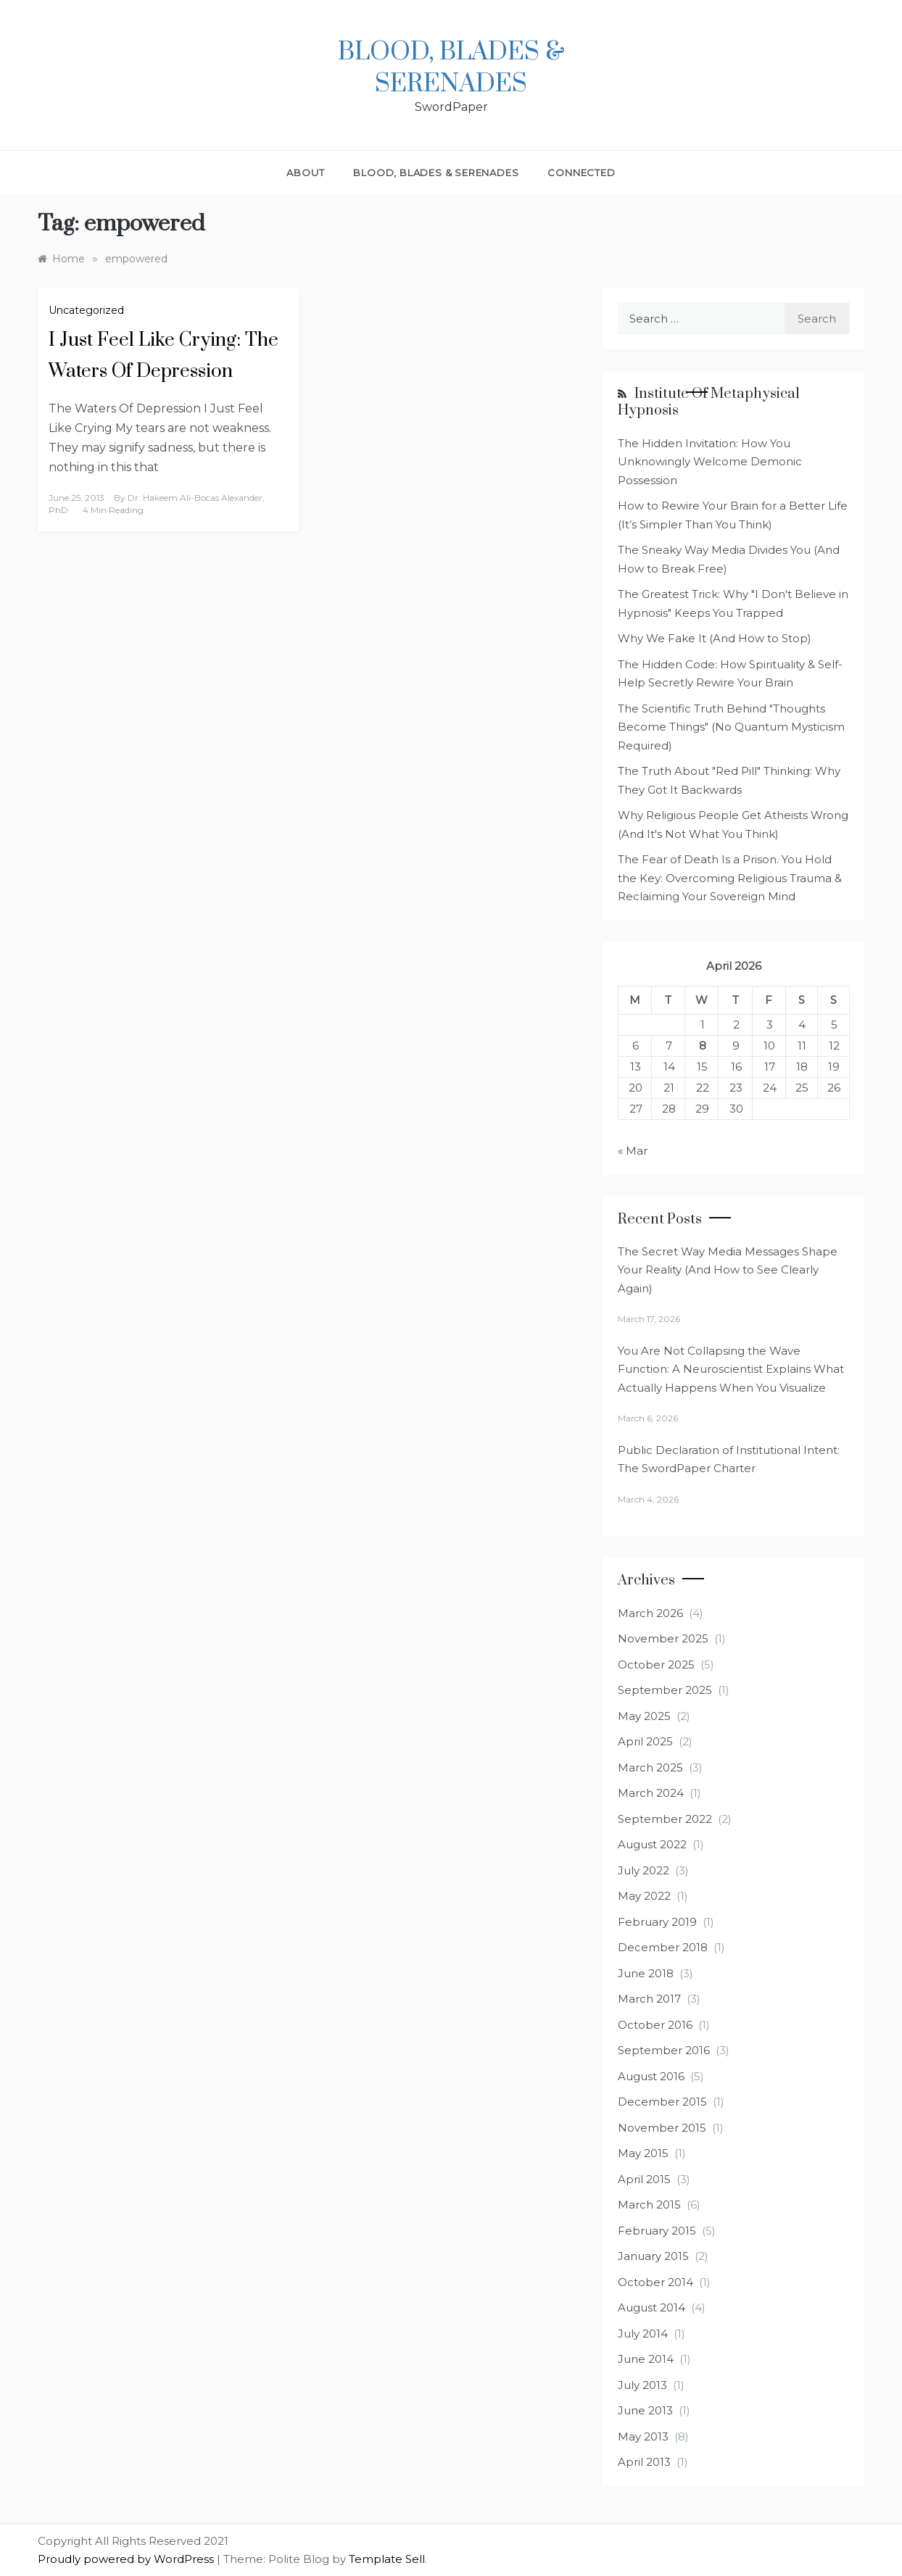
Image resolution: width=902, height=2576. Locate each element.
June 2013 (645, 2410)
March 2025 (650, 1767)
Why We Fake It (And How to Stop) (714, 638)
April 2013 (644, 2462)
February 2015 (657, 2231)
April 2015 (644, 2179)
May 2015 (643, 2153)
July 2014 (643, 2333)
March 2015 (649, 2204)
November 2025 (663, 1638)
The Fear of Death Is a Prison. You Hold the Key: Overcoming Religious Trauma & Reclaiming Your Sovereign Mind (730, 877)
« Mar (632, 1151)
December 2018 (663, 1947)
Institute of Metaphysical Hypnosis (709, 402)
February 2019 (657, 1922)
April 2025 (645, 1741)
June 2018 (646, 1973)
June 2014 (646, 2359)
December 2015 (662, 2101)
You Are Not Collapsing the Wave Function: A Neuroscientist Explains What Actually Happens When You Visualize (731, 1369)
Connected (581, 172)
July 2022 (643, 1870)
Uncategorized (86, 310)
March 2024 (651, 1793)
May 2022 (644, 1896)
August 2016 (651, 2076)
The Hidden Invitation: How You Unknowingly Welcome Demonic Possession (710, 461)
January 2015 (653, 2256)
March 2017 (649, 1999)
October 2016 (655, 2025)
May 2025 (644, 1716)
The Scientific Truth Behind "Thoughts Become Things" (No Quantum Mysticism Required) (731, 727)
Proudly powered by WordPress (127, 2559)
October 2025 (656, 1664)
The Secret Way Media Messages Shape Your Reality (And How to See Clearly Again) (727, 1270)
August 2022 (652, 1844)
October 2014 (655, 2282)
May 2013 (643, 2436)
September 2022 (665, 1819)
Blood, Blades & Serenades (451, 68)
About (305, 172)
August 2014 (651, 2307)
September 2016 (664, 2050)
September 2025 (665, 1690)
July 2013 (642, 2385)
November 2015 (662, 2128)
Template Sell (387, 2559)
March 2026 (650, 1613)
